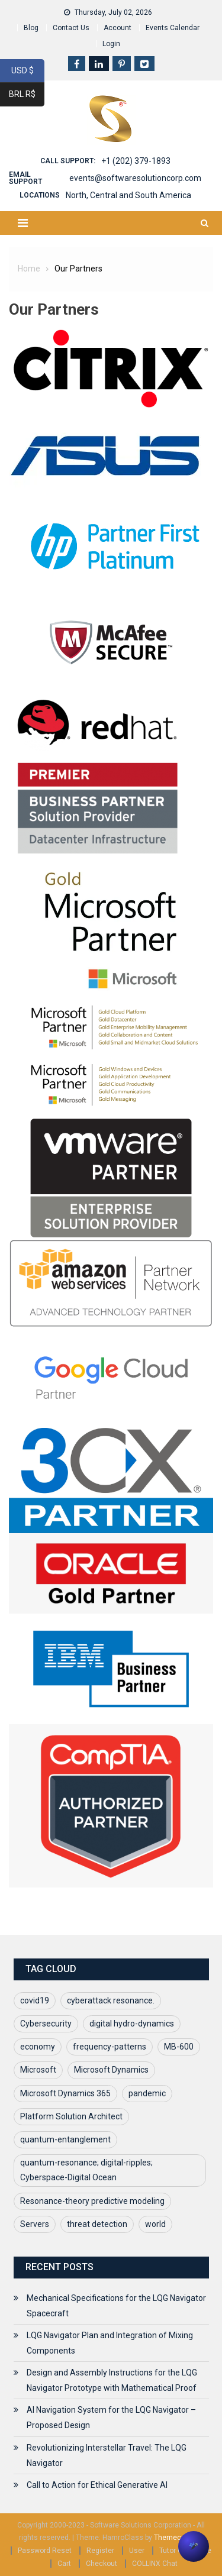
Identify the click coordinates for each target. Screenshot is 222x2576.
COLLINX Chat (155, 2563)
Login (111, 44)
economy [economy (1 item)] (37, 2046)
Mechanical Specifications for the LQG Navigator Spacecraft (116, 2305)
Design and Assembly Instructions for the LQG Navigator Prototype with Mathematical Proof (112, 2380)
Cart (64, 2563)
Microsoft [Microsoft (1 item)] (38, 2069)
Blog (31, 28)
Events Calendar (173, 28)
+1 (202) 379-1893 (135, 161)
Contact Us (71, 28)
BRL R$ (26, 94)
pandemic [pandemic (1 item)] (147, 2093)
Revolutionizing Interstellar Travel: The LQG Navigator (106, 2455)
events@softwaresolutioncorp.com (135, 178)
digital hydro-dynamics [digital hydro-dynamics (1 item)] (131, 2023)
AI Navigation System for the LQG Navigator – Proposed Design (111, 2417)
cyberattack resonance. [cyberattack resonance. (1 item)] (111, 2000)
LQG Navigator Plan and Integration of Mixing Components (110, 2343)
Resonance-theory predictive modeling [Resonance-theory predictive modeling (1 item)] (92, 2201)
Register (100, 2550)
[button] (193, 2546)
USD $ (28, 71)
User (136, 2550)
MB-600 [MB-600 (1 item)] (179, 2046)
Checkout (101, 2563)
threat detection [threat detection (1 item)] (97, 2224)
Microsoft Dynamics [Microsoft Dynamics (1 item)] (111, 2069)
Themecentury (177, 2537)
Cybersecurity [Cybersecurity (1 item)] (46, 2023)
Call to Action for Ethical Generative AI (97, 2485)
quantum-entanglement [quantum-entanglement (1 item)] (65, 2139)
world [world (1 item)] (155, 2224)
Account (117, 28)
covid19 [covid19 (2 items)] (34, 2000)
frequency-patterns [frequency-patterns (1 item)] (109, 2046)
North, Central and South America (128, 195)
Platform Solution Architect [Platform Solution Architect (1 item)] (71, 2116)
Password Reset (45, 2550)
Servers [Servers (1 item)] (34, 2224)
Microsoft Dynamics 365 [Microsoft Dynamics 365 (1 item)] (65, 2093)
